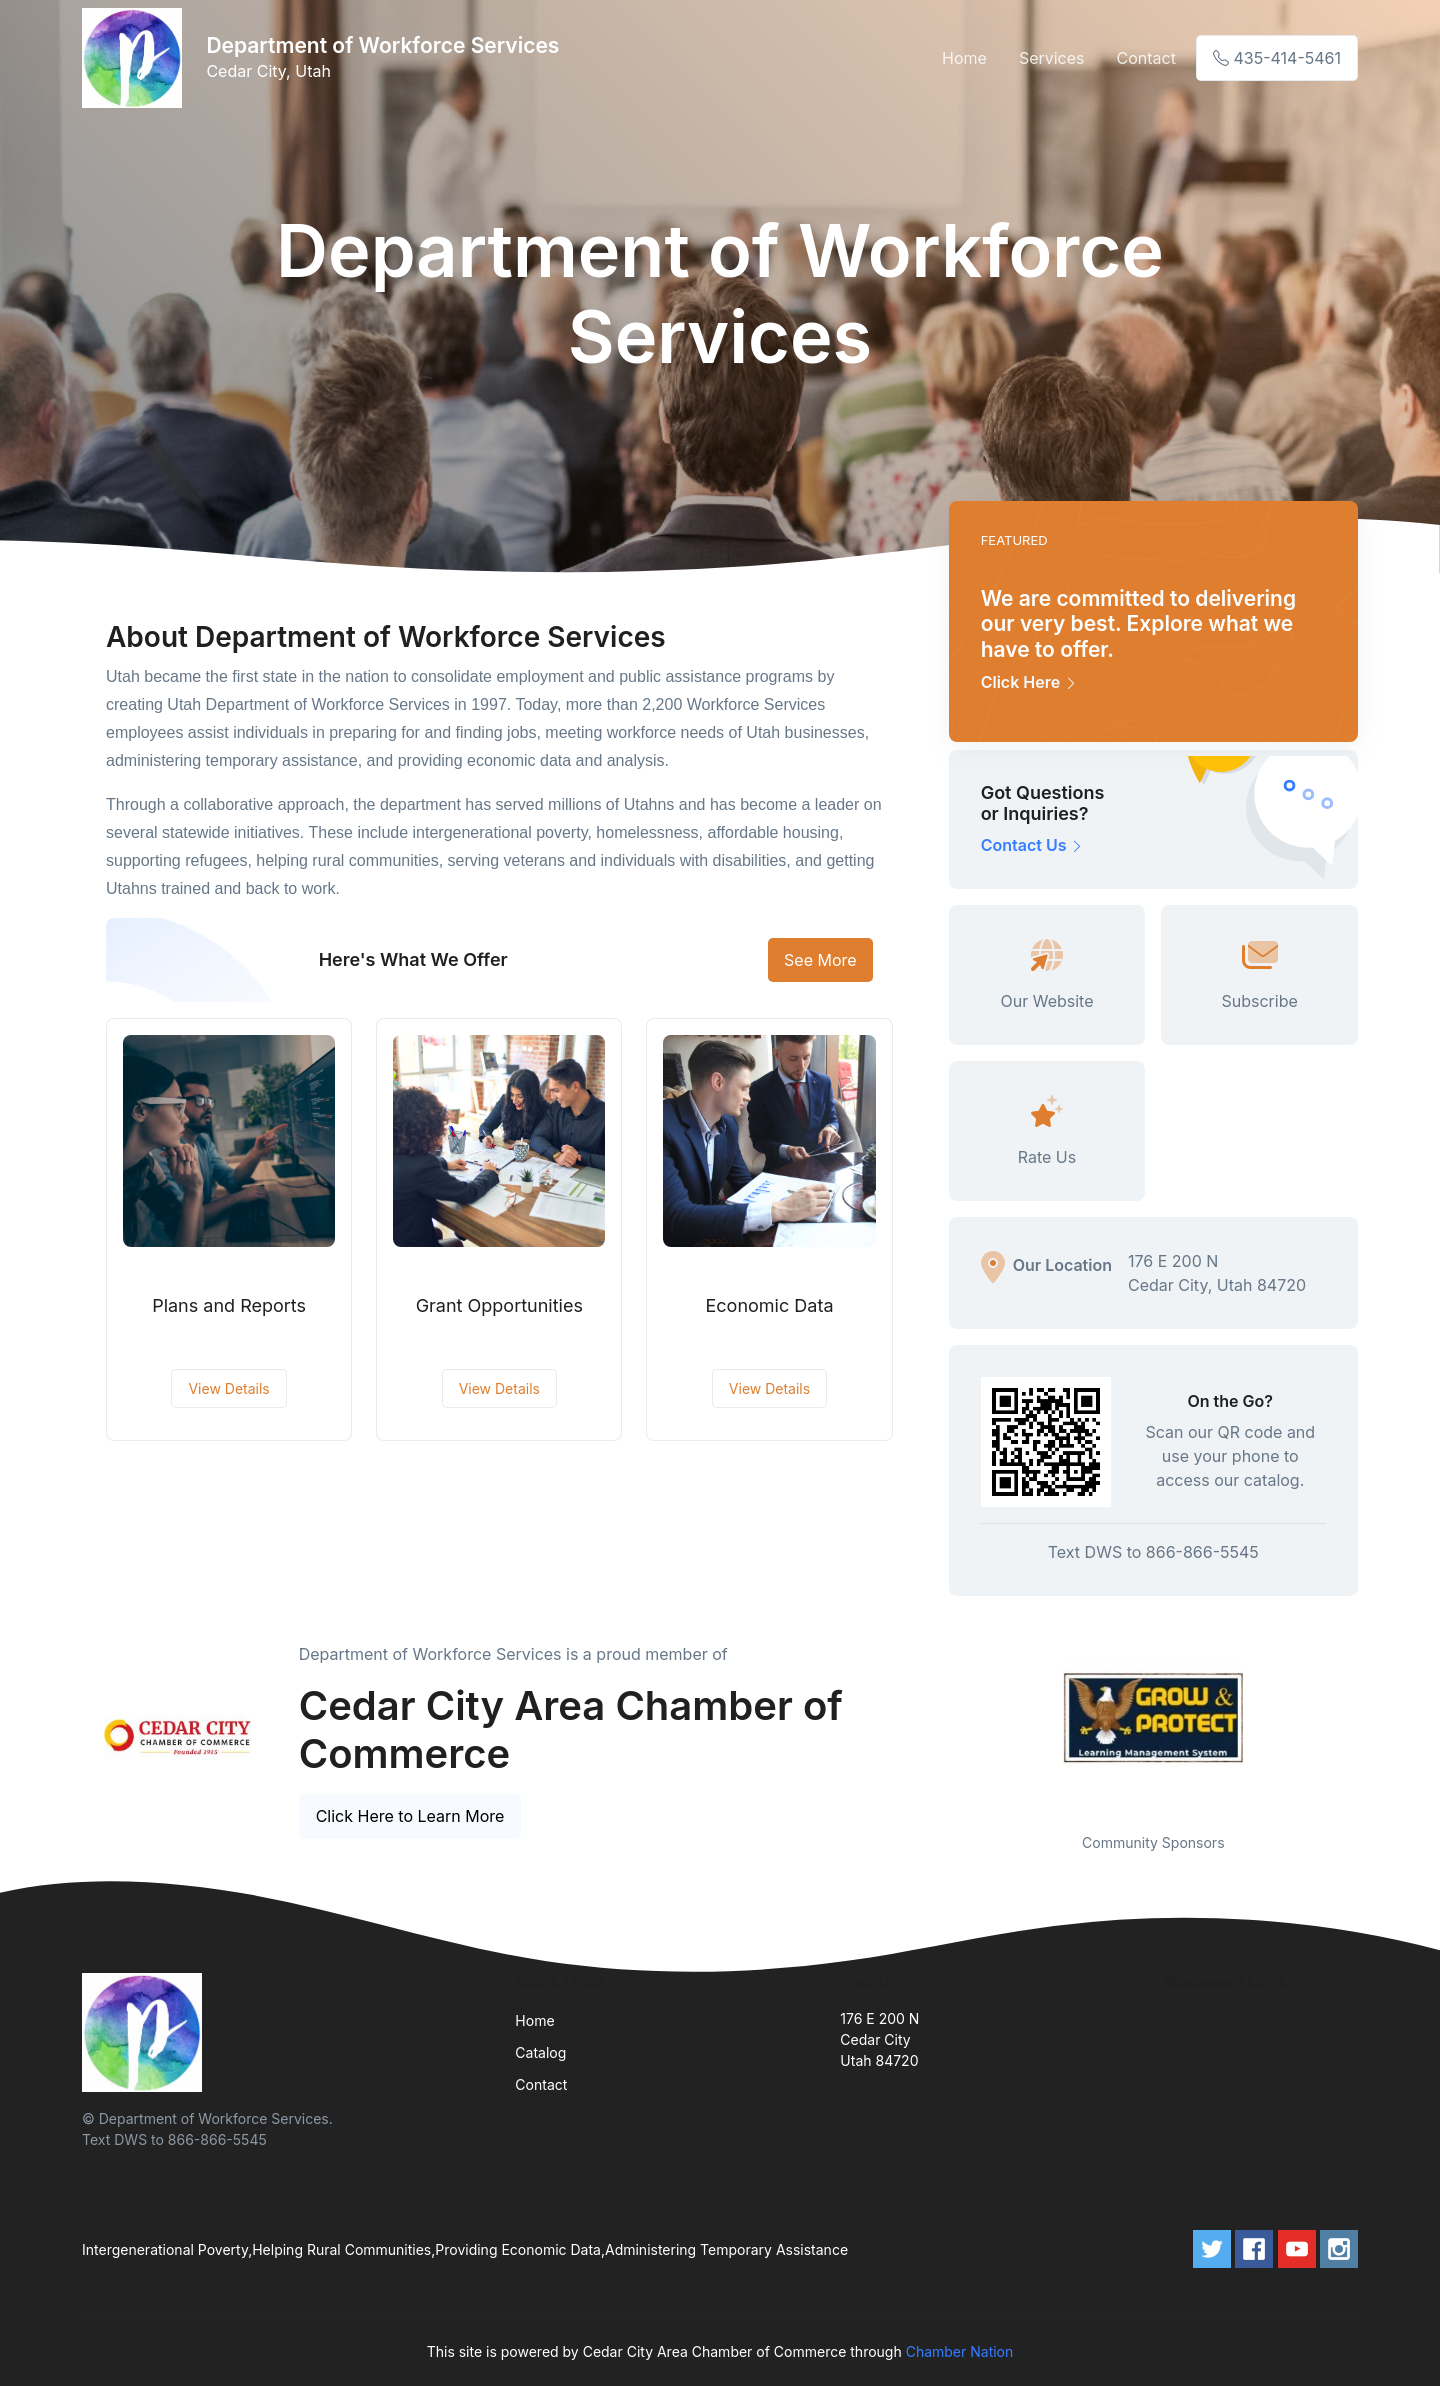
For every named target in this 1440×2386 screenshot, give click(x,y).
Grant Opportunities (499, 1305)
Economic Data (770, 1305)
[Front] (136, 58)
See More (820, 960)
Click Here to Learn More (410, 1816)
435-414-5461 (1277, 58)
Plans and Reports (229, 1305)
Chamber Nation (960, 2351)
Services (1052, 58)
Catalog (540, 2052)
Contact (1146, 58)
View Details (228, 1388)
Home (964, 58)
